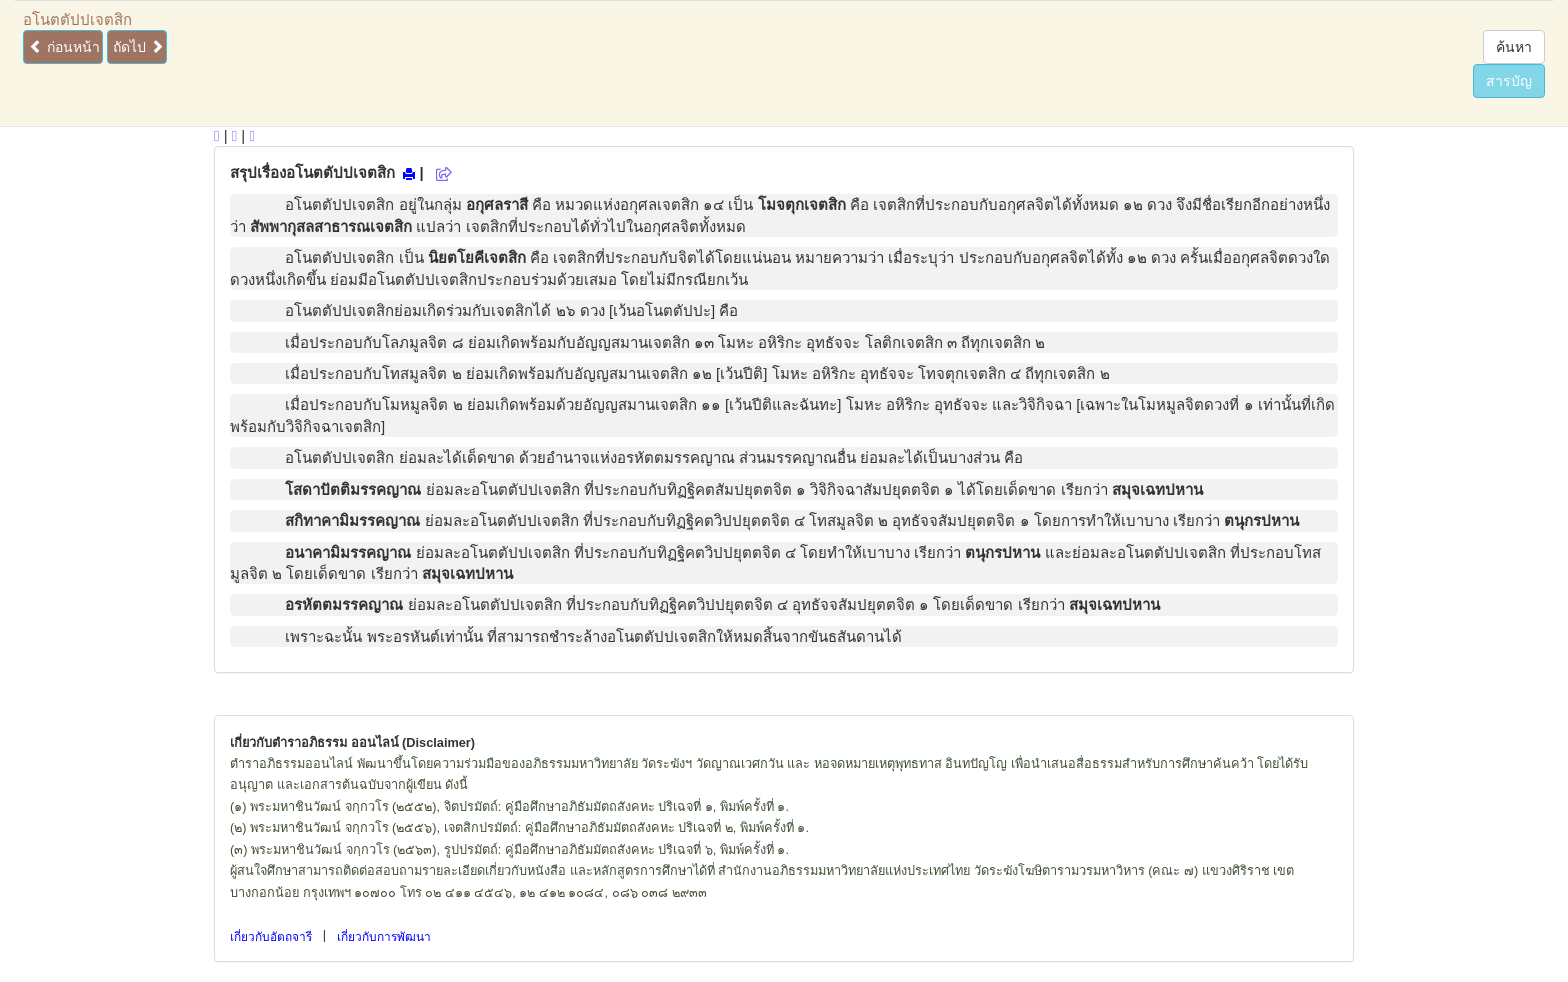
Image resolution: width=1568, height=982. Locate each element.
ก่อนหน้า (64, 47)
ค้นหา (1514, 47)
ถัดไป (138, 47)
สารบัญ (1509, 81)
